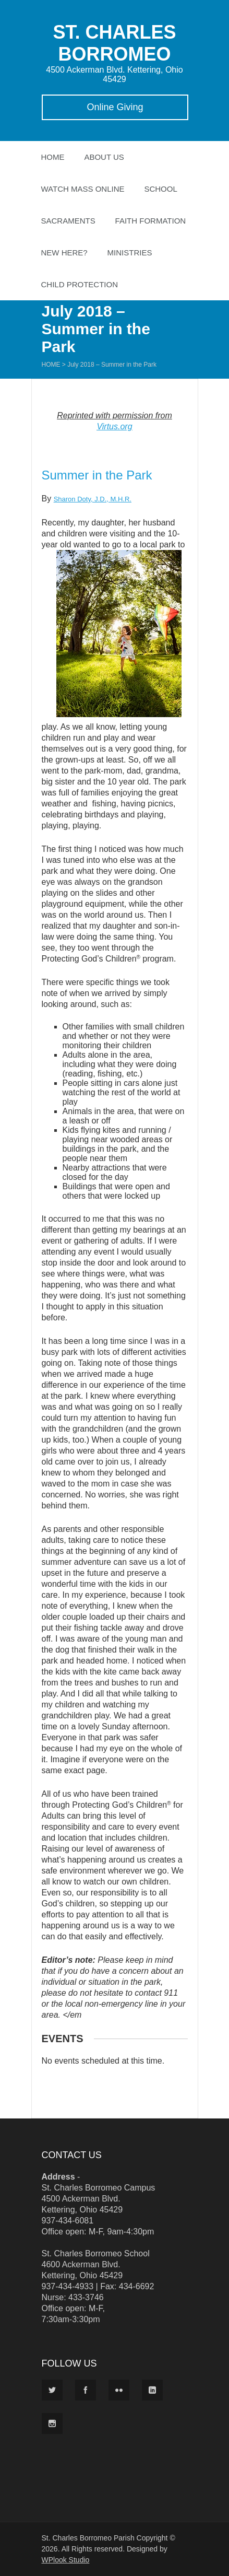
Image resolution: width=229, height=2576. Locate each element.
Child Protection (79, 284)
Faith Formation (150, 220)
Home (53, 157)
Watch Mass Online (83, 188)
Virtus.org (114, 426)
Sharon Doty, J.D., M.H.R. (92, 499)
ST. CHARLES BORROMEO (114, 43)
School (160, 188)
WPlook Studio (66, 2560)
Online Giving (115, 107)
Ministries (129, 252)
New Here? (64, 252)
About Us (104, 157)
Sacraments (68, 220)
